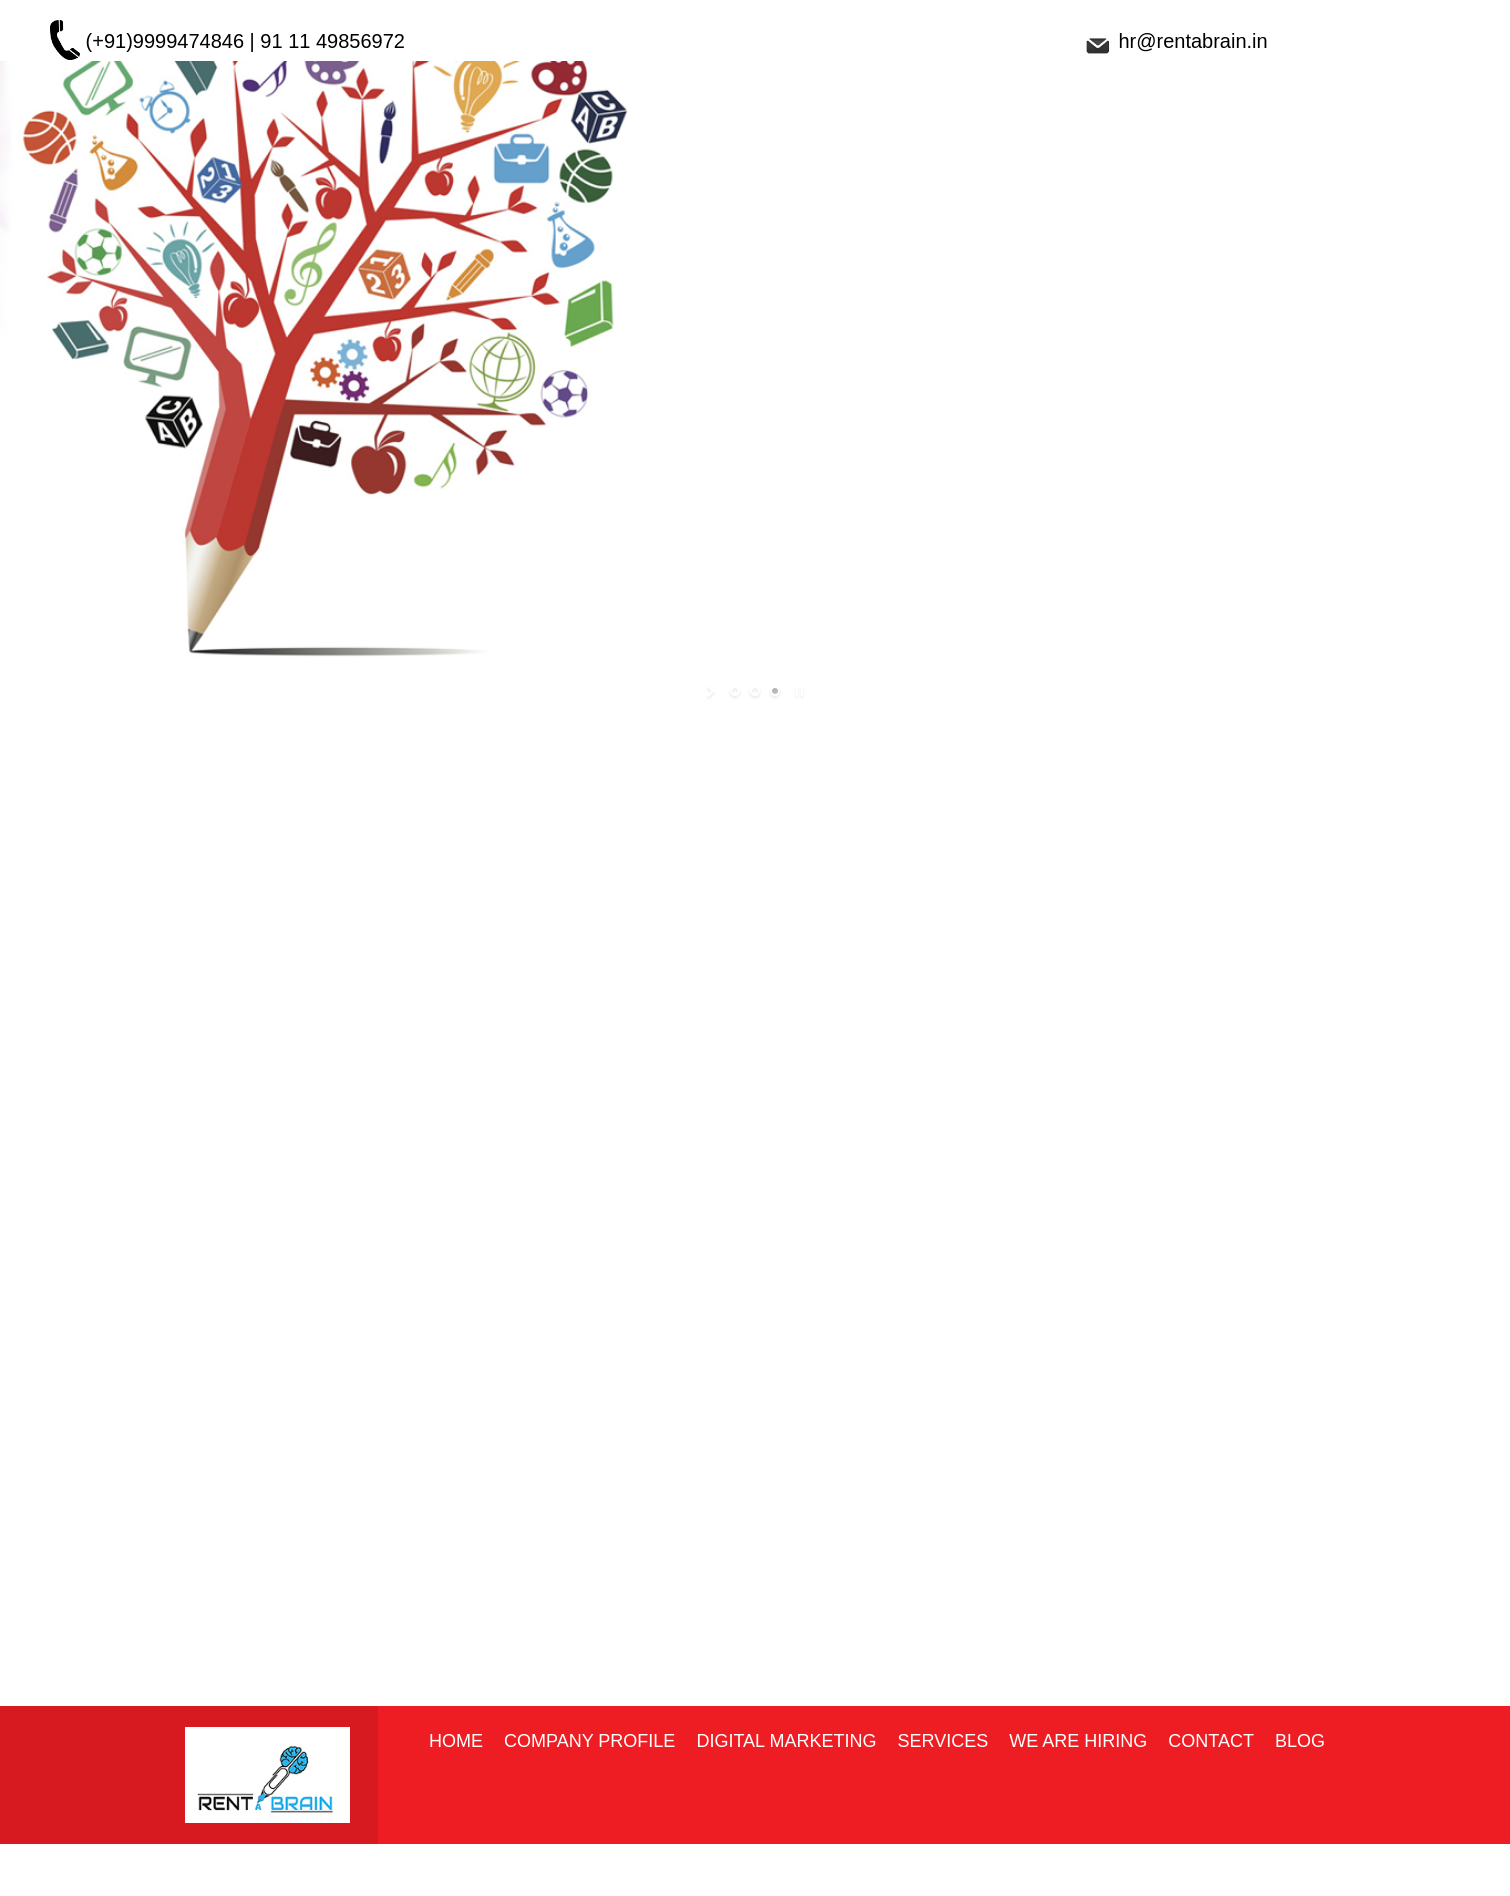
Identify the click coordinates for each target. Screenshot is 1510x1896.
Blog (1300, 1741)
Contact (1211, 1741)
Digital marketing (786, 1741)
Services (942, 1741)
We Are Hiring (1078, 1741)
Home (456, 1741)
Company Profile (589, 1741)
